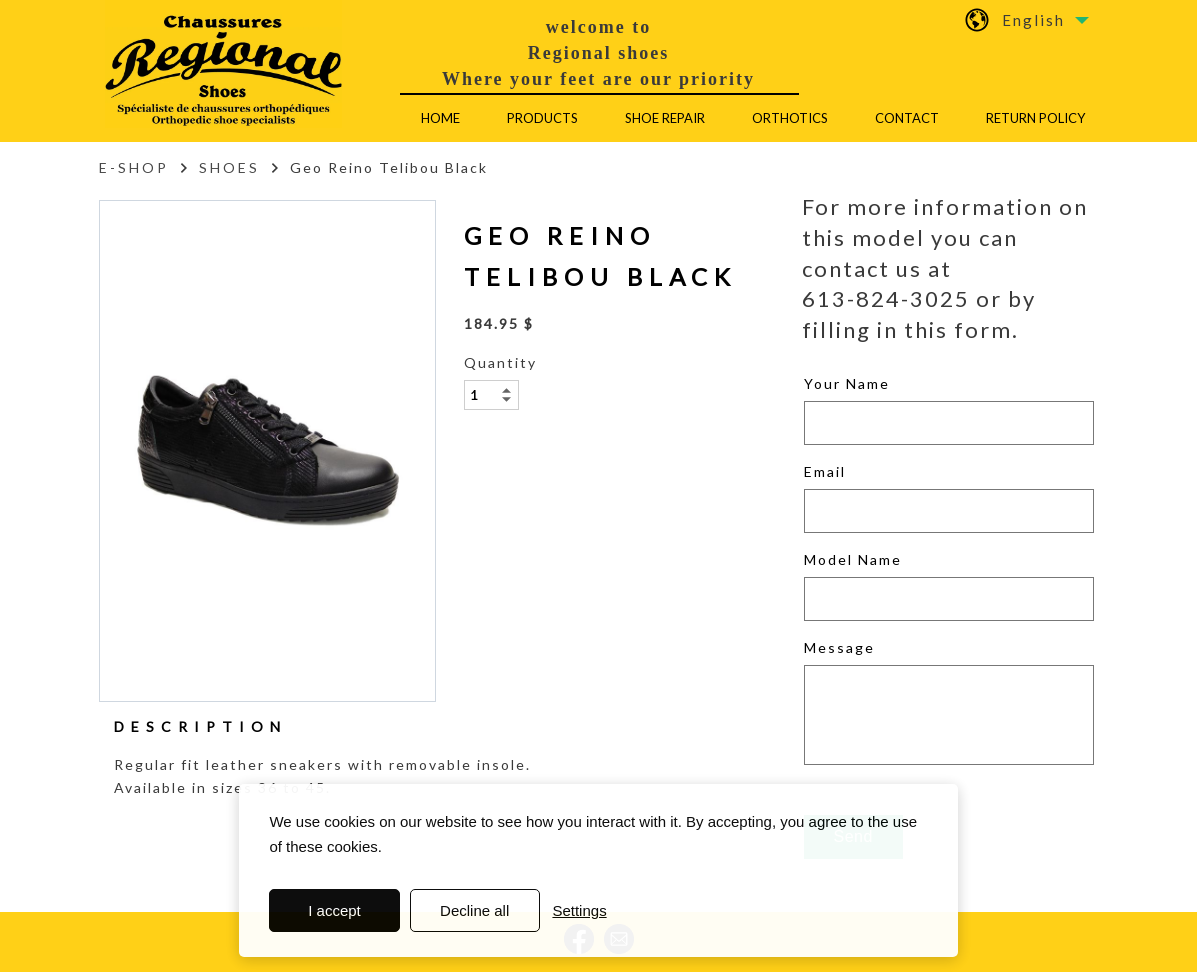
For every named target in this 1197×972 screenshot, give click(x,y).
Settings (579, 910)
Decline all (474, 910)
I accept (334, 910)
